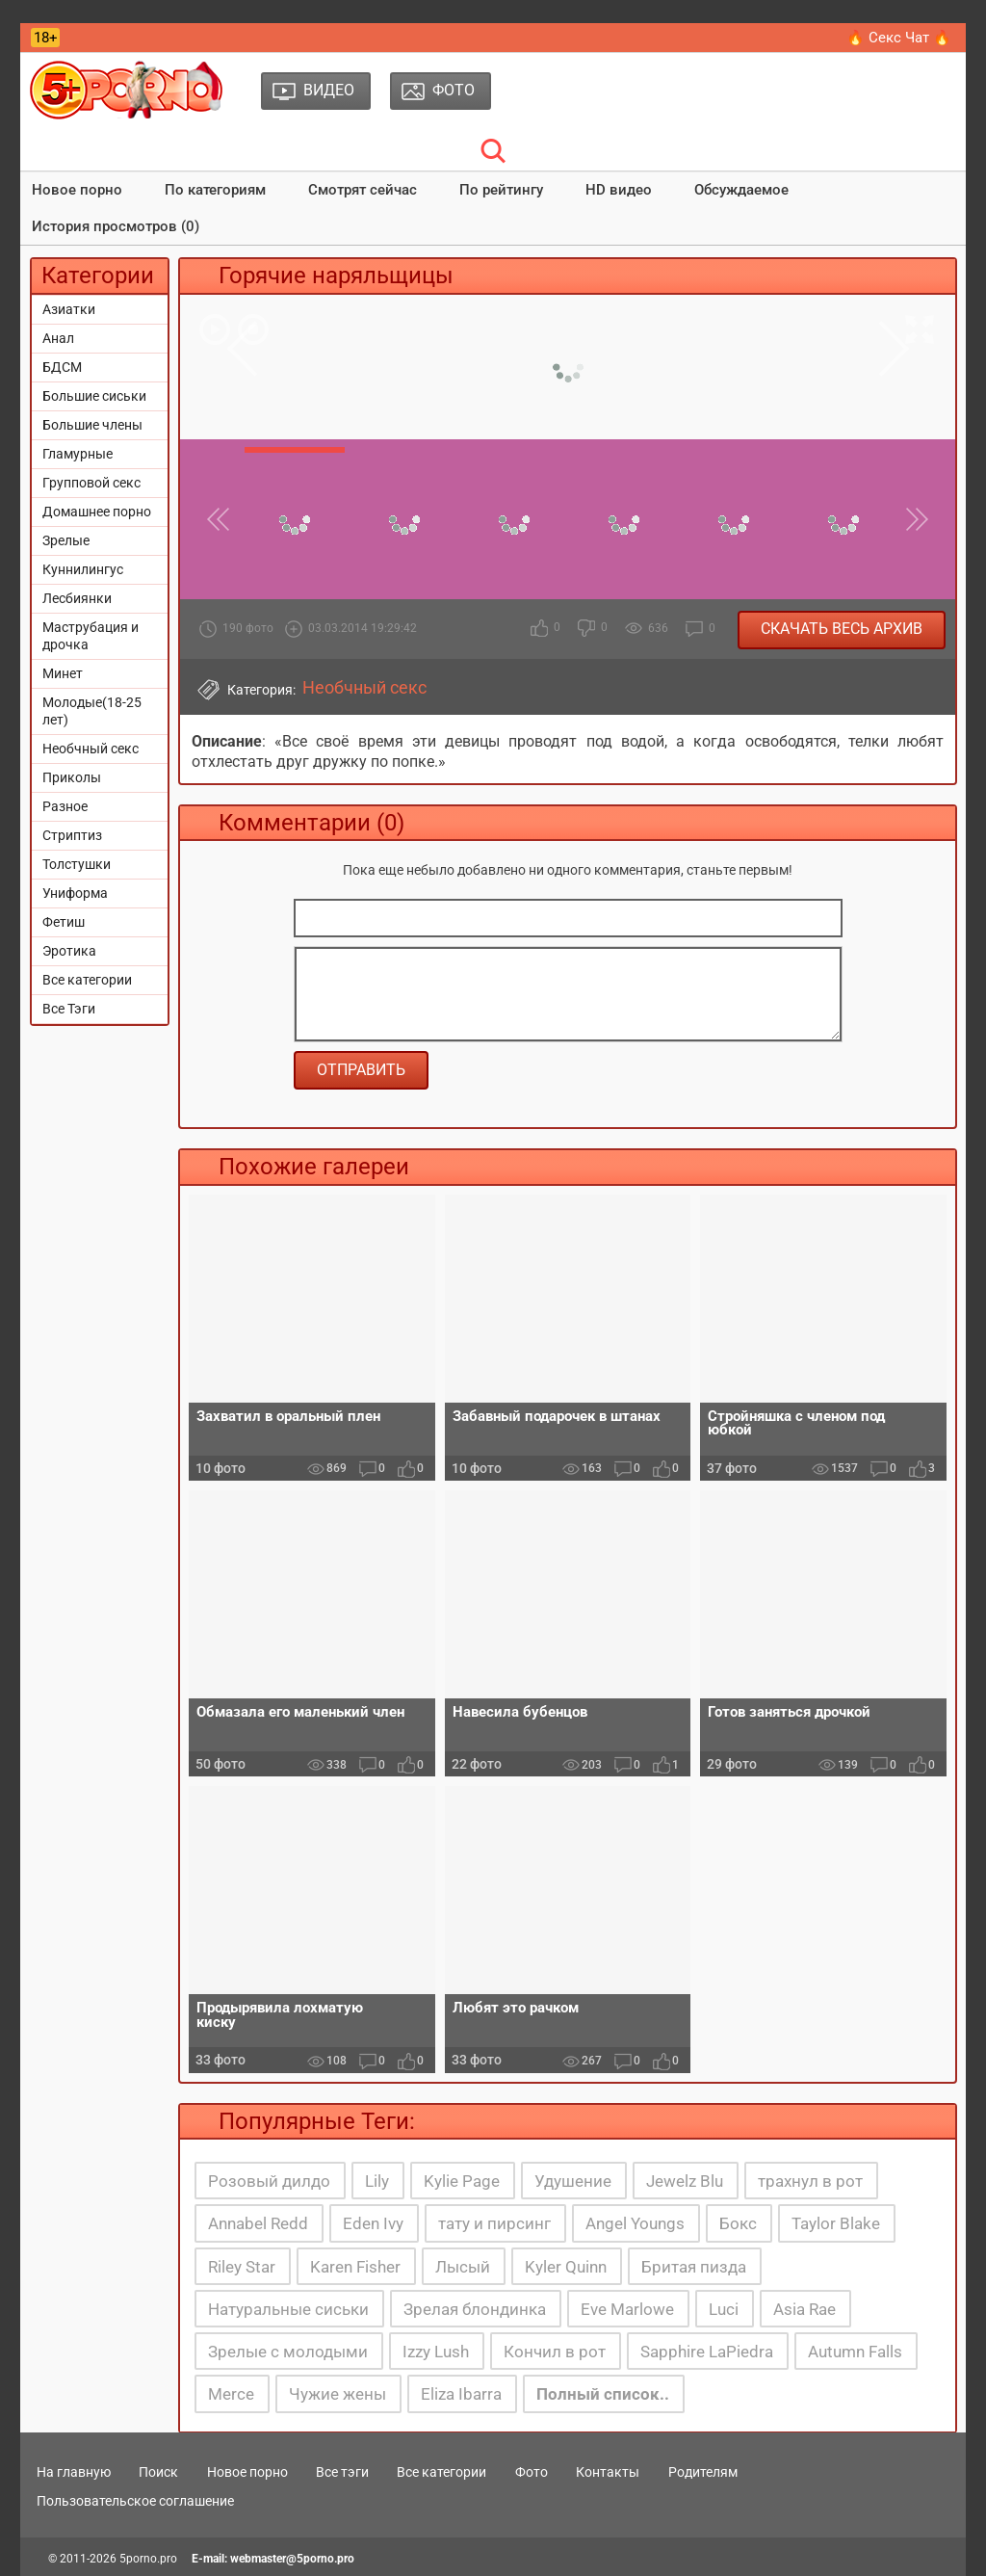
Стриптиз (72, 835)
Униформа (75, 893)
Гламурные (77, 453)
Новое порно (77, 189)
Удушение (572, 2181)
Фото (531, 2472)
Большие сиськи (94, 396)
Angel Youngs (635, 2223)
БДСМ (62, 367)
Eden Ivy (373, 2223)
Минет (62, 673)
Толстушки (76, 864)
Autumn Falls (855, 2351)
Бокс (738, 2223)
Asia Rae (804, 2309)
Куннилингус (82, 569)
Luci (724, 2309)
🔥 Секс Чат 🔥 (898, 37)
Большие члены (92, 425)
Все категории (87, 979)
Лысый (462, 2266)
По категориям (215, 189)
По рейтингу (501, 189)
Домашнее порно (96, 511)
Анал (58, 338)
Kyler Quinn (566, 2266)
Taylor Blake (835, 2223)
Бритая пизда (693, 2266)
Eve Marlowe (627, 2309)
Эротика (69, 951)
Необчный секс (90, 748)
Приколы (71, 777)
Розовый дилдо (269, 2181)
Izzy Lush (435, 2351)
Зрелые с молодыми (288, 2351)
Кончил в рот (555, 2351)
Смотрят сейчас (362, 189)
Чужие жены (337, 2394)
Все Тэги (68, 1008)
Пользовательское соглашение (135, 2501)
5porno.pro (148, 2558)
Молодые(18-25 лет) (92, 711)
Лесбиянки (77, 598)
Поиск (158, 2472)
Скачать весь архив (841, 628)
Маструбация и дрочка (90, 635)
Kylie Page (462, 2181)
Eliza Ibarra (461, 2394)
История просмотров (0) (115, 226)
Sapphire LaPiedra (706, 2351)
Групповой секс (91, 482)
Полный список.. (602, 2394)
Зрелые (66, 540)
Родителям (703, 2472)
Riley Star (241, 2266)
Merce (231, 2394)
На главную (74, 2472)
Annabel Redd (258, 2223)
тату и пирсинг (494, 2223)
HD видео (618, 189)
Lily (377, 2181)
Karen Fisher (355, 2266)
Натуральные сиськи (288, 2309)
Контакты (607, 2472)
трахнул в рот (810, 2181)
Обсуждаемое (741, 189)
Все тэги (342, 2472)
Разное (65, 806)
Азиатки (68, 309)
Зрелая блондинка (474, 2309)
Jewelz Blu (684, 2181)
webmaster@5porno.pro (292, 2558)
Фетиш (63, 922)
